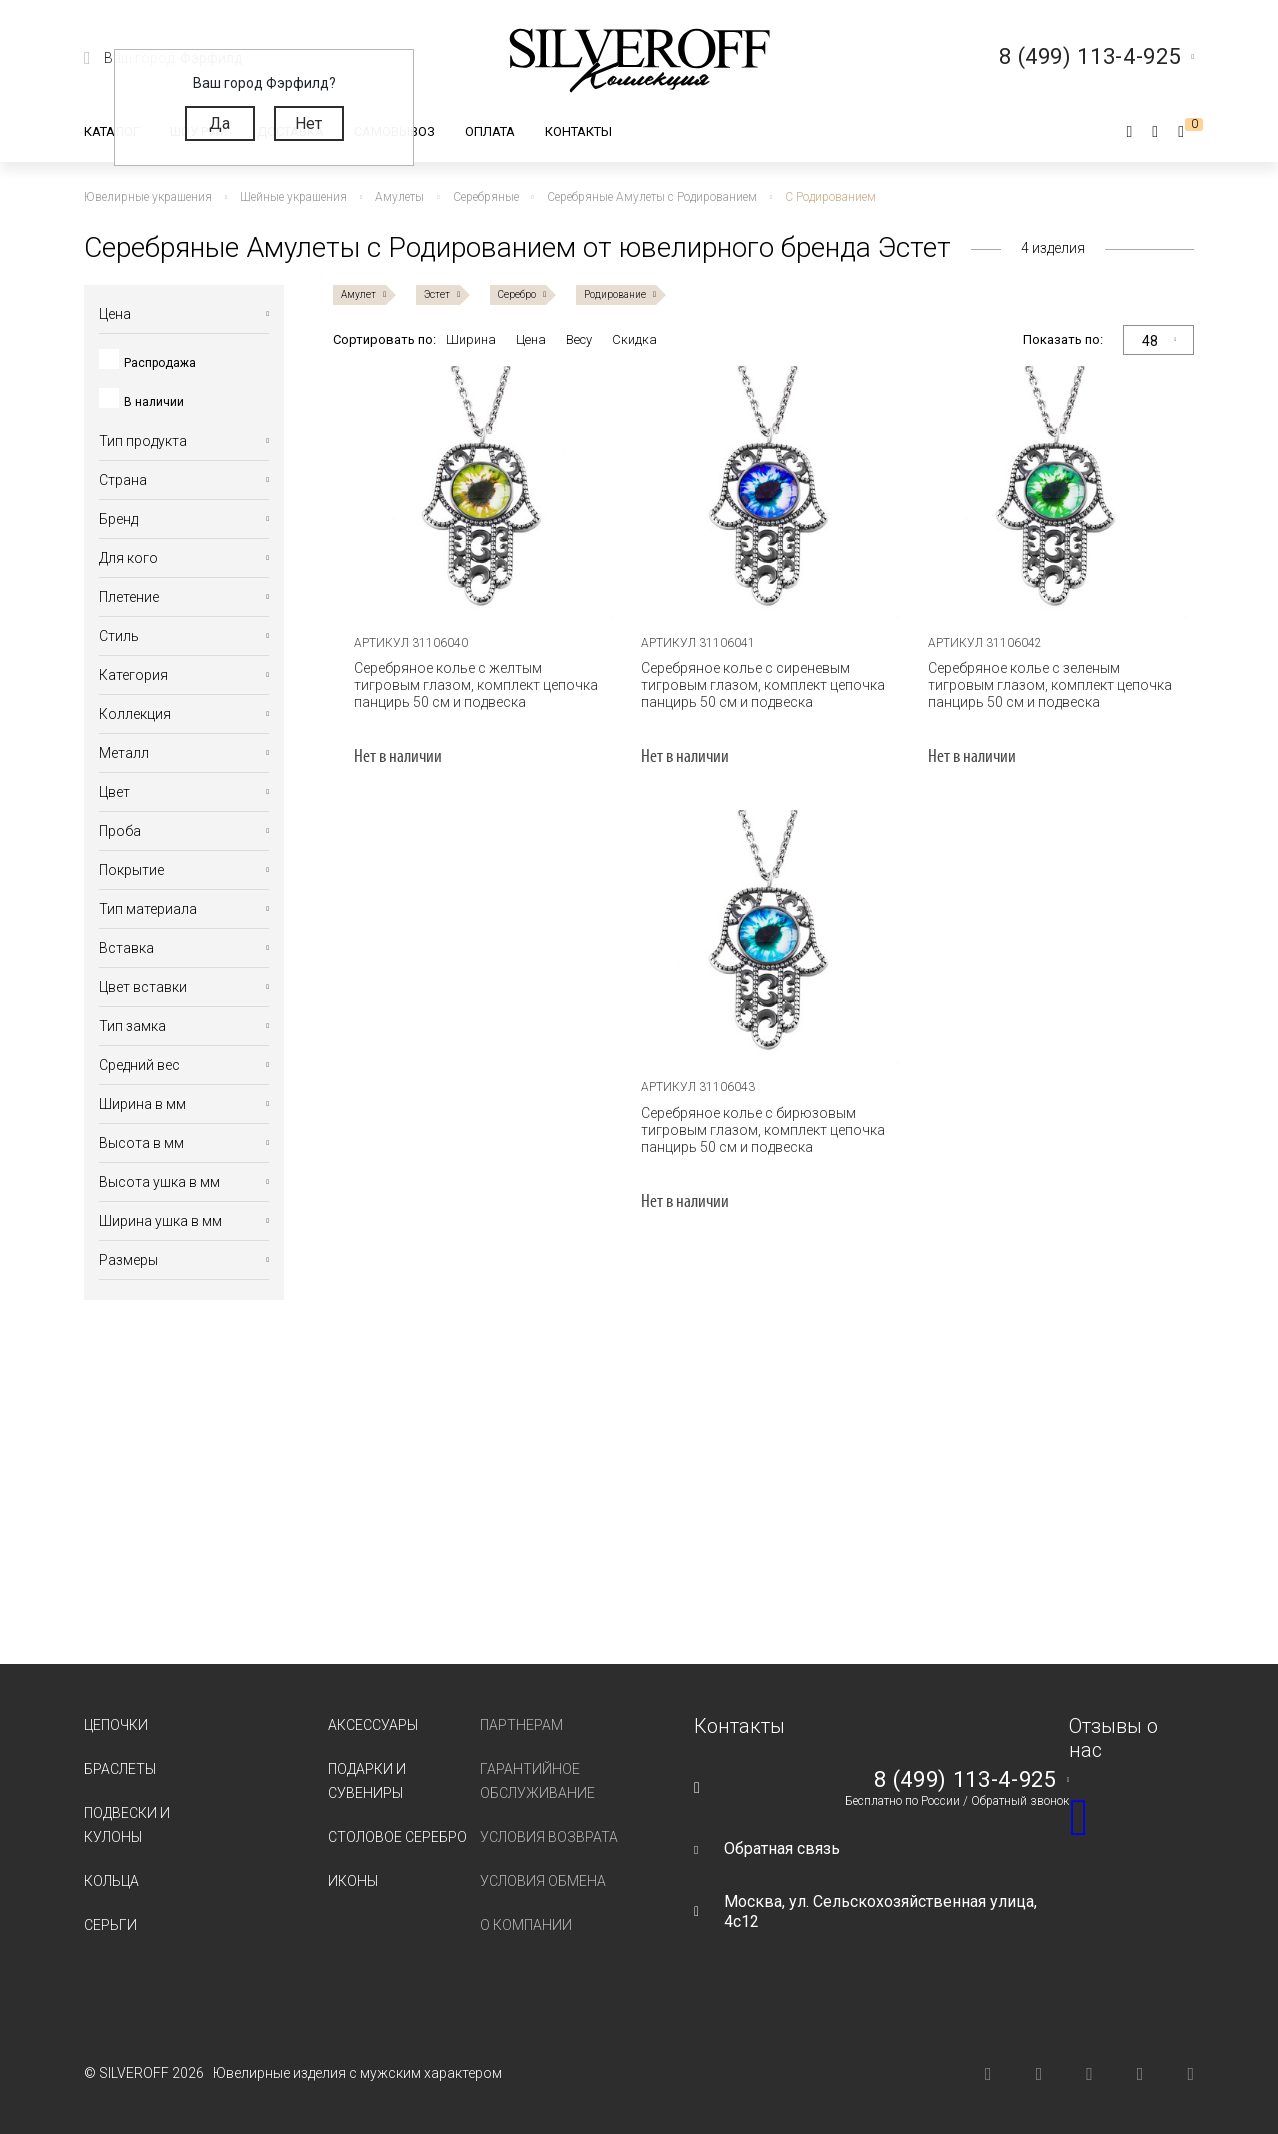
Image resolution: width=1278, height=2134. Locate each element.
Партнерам (521, 1725)
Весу (579, 339)
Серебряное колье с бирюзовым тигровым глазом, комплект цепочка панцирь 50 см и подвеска (763, 1130)
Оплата (490, 131)
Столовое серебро (397, 1837)
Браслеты (120, 1769)
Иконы (353, 1881)
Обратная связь (782, 1848)
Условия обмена (543, 1881)
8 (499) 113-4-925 (965, 1780)
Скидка (634, 339)
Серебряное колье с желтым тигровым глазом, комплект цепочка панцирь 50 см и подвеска (476, 685)
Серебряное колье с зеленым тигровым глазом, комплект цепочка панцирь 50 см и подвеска (1050, 685)
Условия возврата (549, 1837)
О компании (526, 1925)
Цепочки (116, 1725)
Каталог (112, 131)
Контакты (578, 131)
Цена (531, 339)
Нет (308, 123)
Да (219, 123)
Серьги (110, 1925)
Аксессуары (373, 1725)
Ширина (471, 339)
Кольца (111, 1881)
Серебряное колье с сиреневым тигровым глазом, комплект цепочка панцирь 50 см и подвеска (763, 685)
